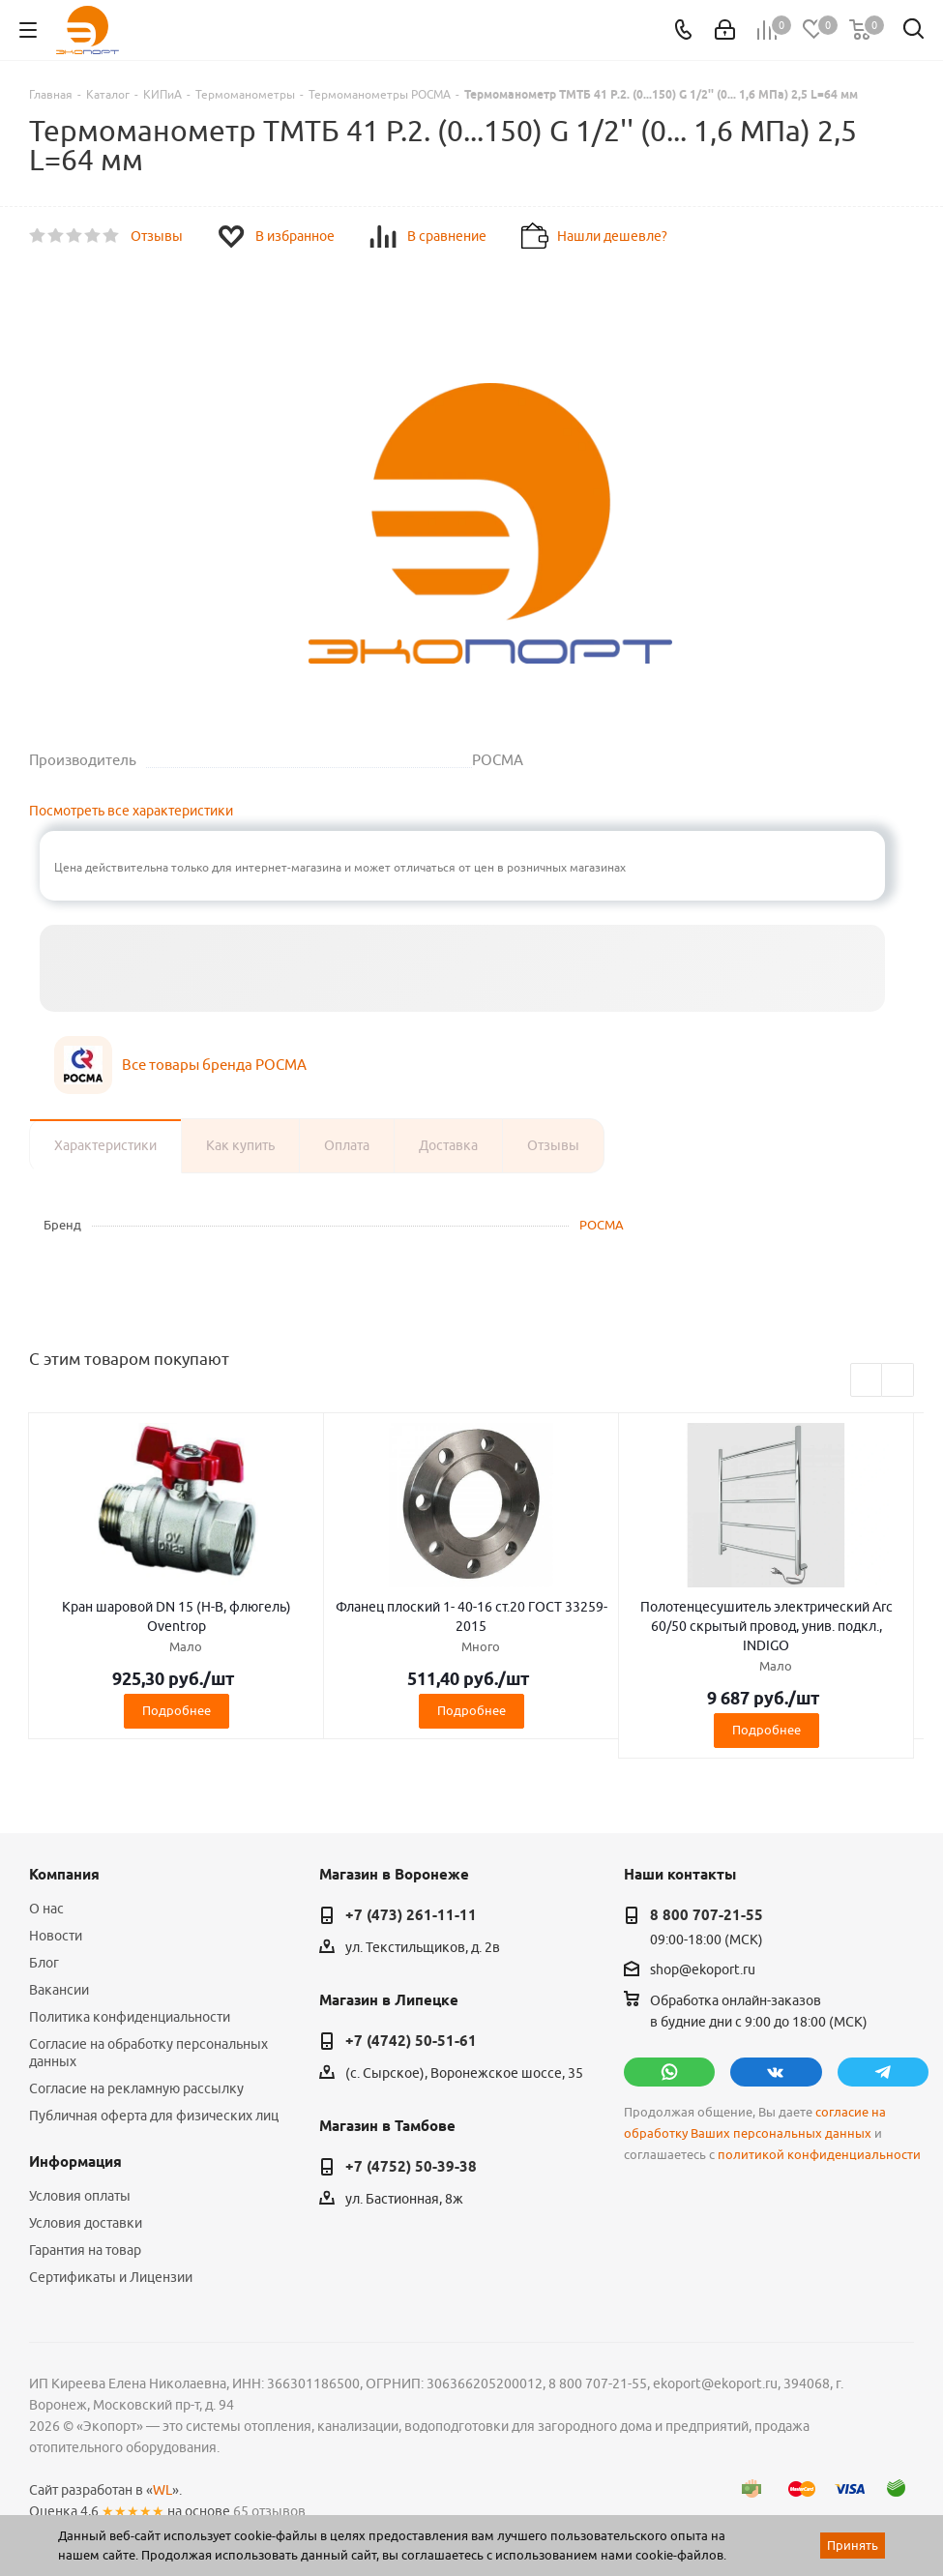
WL (162, 2490)
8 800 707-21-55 (706, 1915)
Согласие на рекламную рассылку (136, 2088)
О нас (46, 1908)
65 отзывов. (271, 2511)
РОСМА (601, 1224)
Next (898, 1381)
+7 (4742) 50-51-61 (411, 2041)
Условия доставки (85, 2223)
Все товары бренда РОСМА (214, 1064)
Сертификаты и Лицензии (110, 2277)
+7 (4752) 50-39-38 (411, 2167)
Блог (44, 1962)
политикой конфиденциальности (819, 2154)
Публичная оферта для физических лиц (154, 2115)
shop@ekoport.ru (702, 1969)
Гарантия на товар (85, 2250)
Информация (75, 2162)
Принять (852, 2545)
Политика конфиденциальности (129, 2017)
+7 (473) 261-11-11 (411, 1915)
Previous (867, 1381)
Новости (55, 1935)
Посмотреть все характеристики (131, 810)
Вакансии (59, 1990)
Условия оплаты (80, 2196)
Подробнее (176, 1710)
